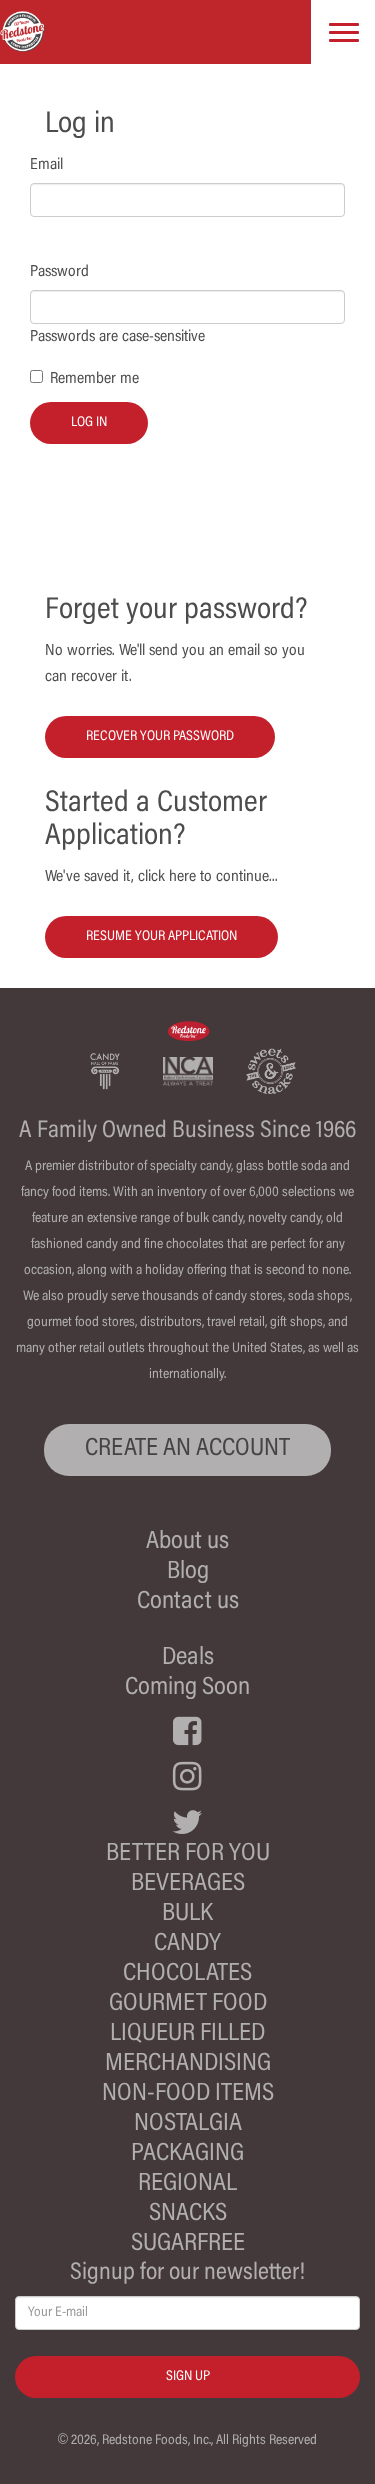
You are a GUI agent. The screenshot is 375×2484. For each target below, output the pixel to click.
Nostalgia (188, 2124)
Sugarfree (188, 2244)
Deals (188, 1658)
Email (46, 165)
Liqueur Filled (187, 2034)
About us (187, 1542)
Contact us (188, 1602)
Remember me (94, 379)
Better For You (188, 1854)
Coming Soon (187, 1688)
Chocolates (187, 1974)
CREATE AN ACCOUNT (187, 1449)
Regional (187, 2184)
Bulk (187, 1914)
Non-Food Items (188, 2094)
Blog (188, 1572)
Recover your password (160, 737)
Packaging (187, 2154)
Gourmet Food (188, 2004)
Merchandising (188, 2064)
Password (59, 272)
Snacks (188, 2214)
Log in (89, 423)
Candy (187, 1944)
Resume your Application (161, 937)
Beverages (188, 1884)
